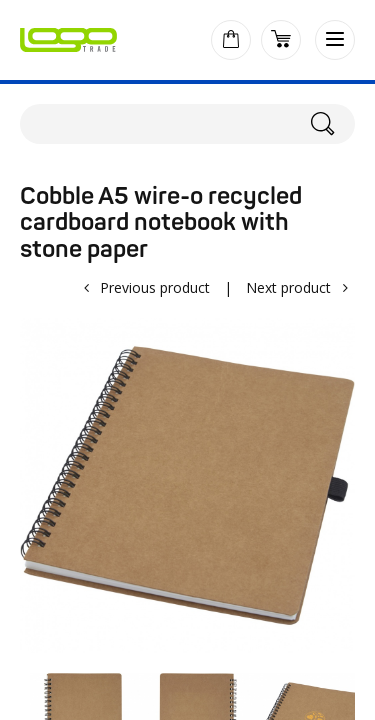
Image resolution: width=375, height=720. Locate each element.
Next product (288, 287)
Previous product (155, 287)
